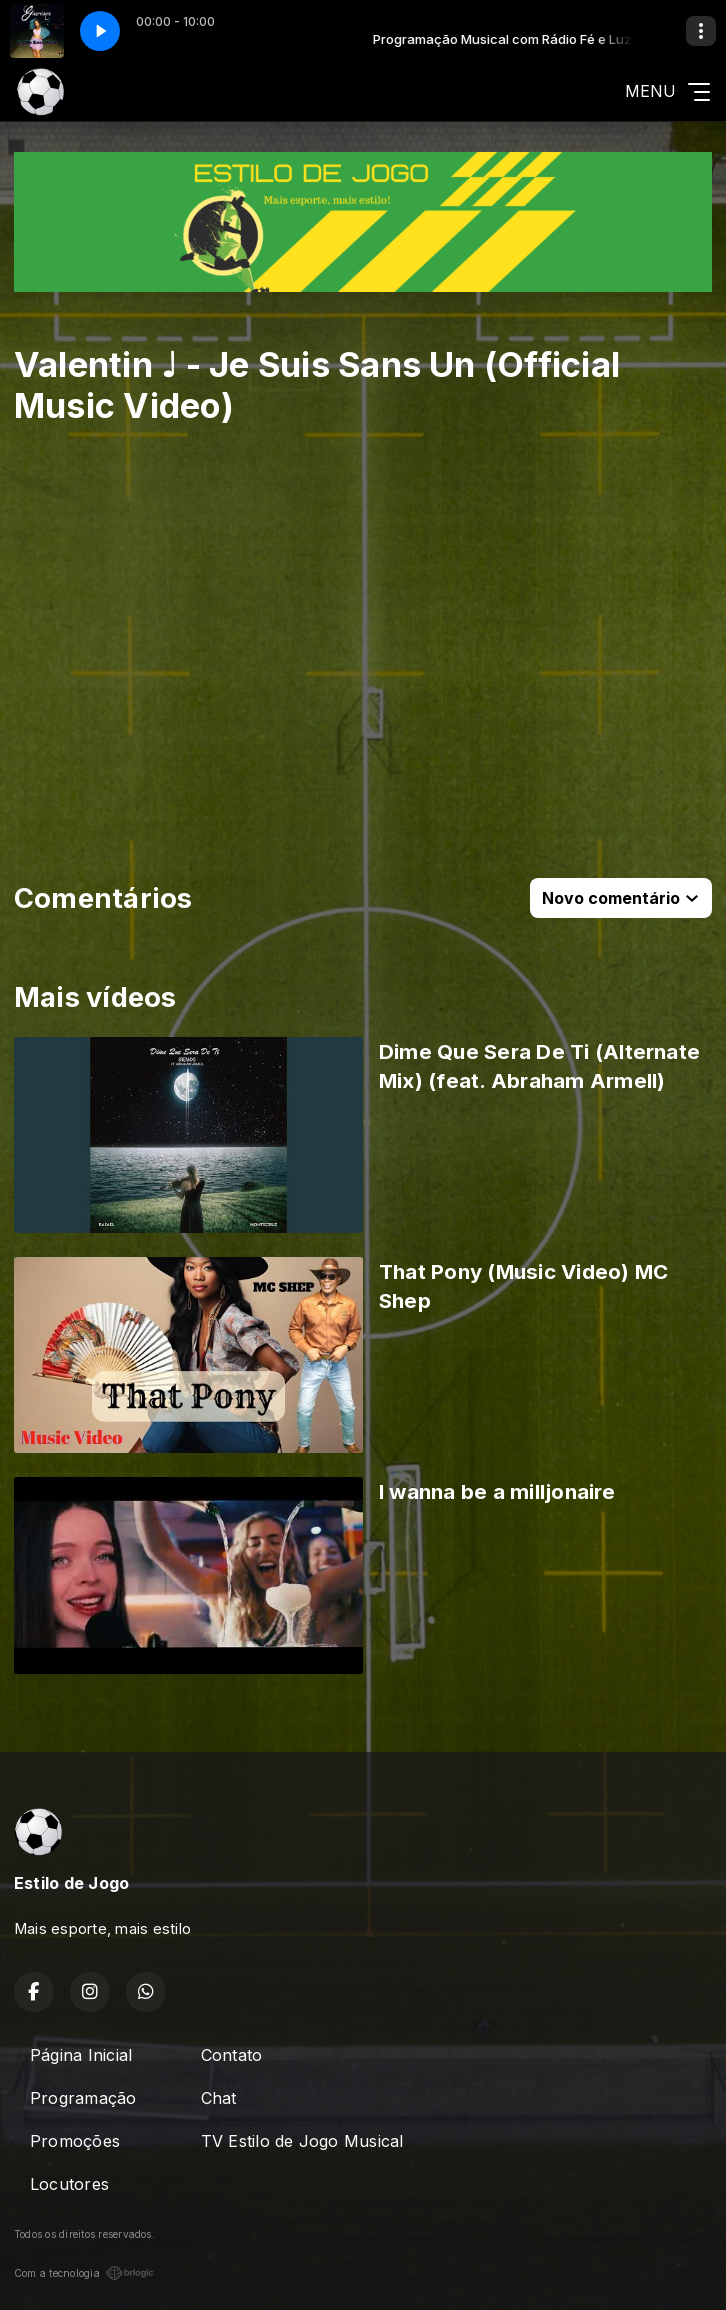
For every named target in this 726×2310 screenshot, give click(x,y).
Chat (219, 2098)
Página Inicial (81, 2055)
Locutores (69, 2184)
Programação (83, 2098)
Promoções (75, 2141)
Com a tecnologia (84, 2273)
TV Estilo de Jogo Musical (302, 2141)
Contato (232, 2055)
